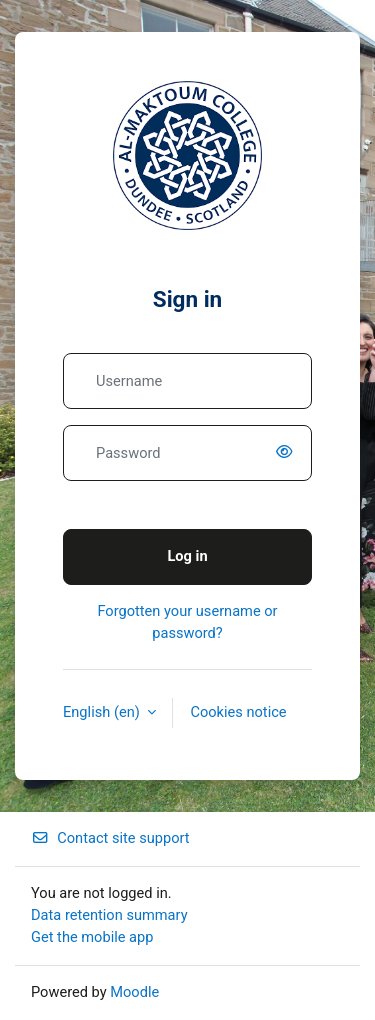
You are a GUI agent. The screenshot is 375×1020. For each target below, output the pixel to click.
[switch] (288, 453)
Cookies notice (238, 712)
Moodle (134, 992)
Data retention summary (109, 915)
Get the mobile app (92, 937)
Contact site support (110, 838)
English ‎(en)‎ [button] (103, 712)
